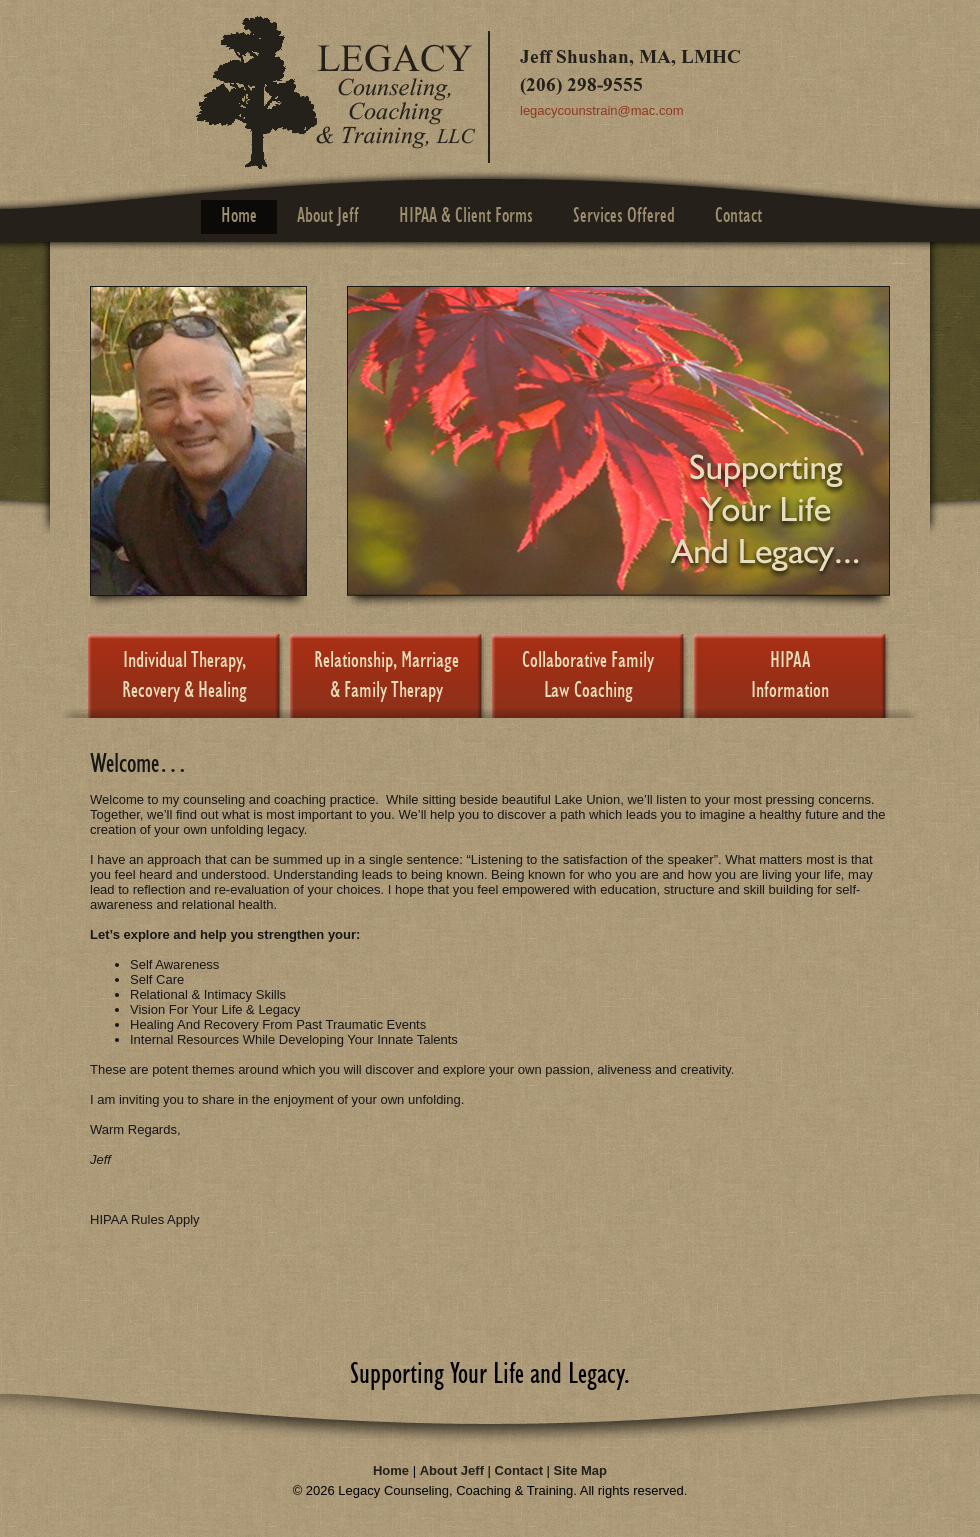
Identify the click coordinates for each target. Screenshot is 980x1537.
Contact (738, 216)
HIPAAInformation (790, 676)
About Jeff (328, 216)
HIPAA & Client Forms (466, 216)
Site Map (580, 1470)
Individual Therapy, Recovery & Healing (184, 676)
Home (239, 216)
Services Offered (624, 216)
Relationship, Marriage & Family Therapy (386, 676)
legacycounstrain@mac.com (601, 110)
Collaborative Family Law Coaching (588, 676)
